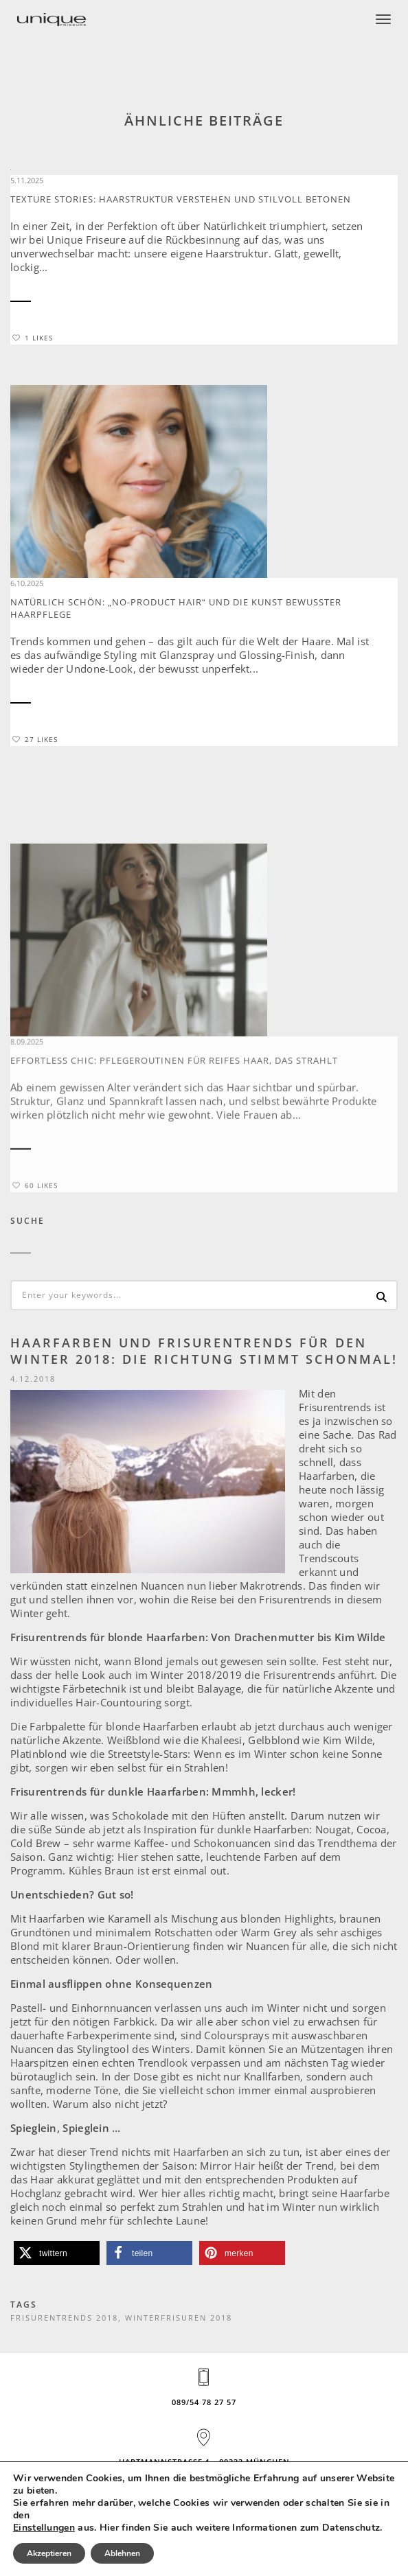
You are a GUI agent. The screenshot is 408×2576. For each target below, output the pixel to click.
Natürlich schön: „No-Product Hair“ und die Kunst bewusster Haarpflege (175, 608)
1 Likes (32, 338)
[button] (57, 2253)
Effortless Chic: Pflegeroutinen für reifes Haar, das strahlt (174, 1151)
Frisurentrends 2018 (64, 2317)
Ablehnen (122, 2553)
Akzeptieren (49, 2553)
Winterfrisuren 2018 (178, 2317)
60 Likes (35, 1276)
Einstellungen (44, 2528)
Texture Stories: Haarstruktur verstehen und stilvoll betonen (180, 199)
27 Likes (35, 739)
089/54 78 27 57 (204, 2402)
